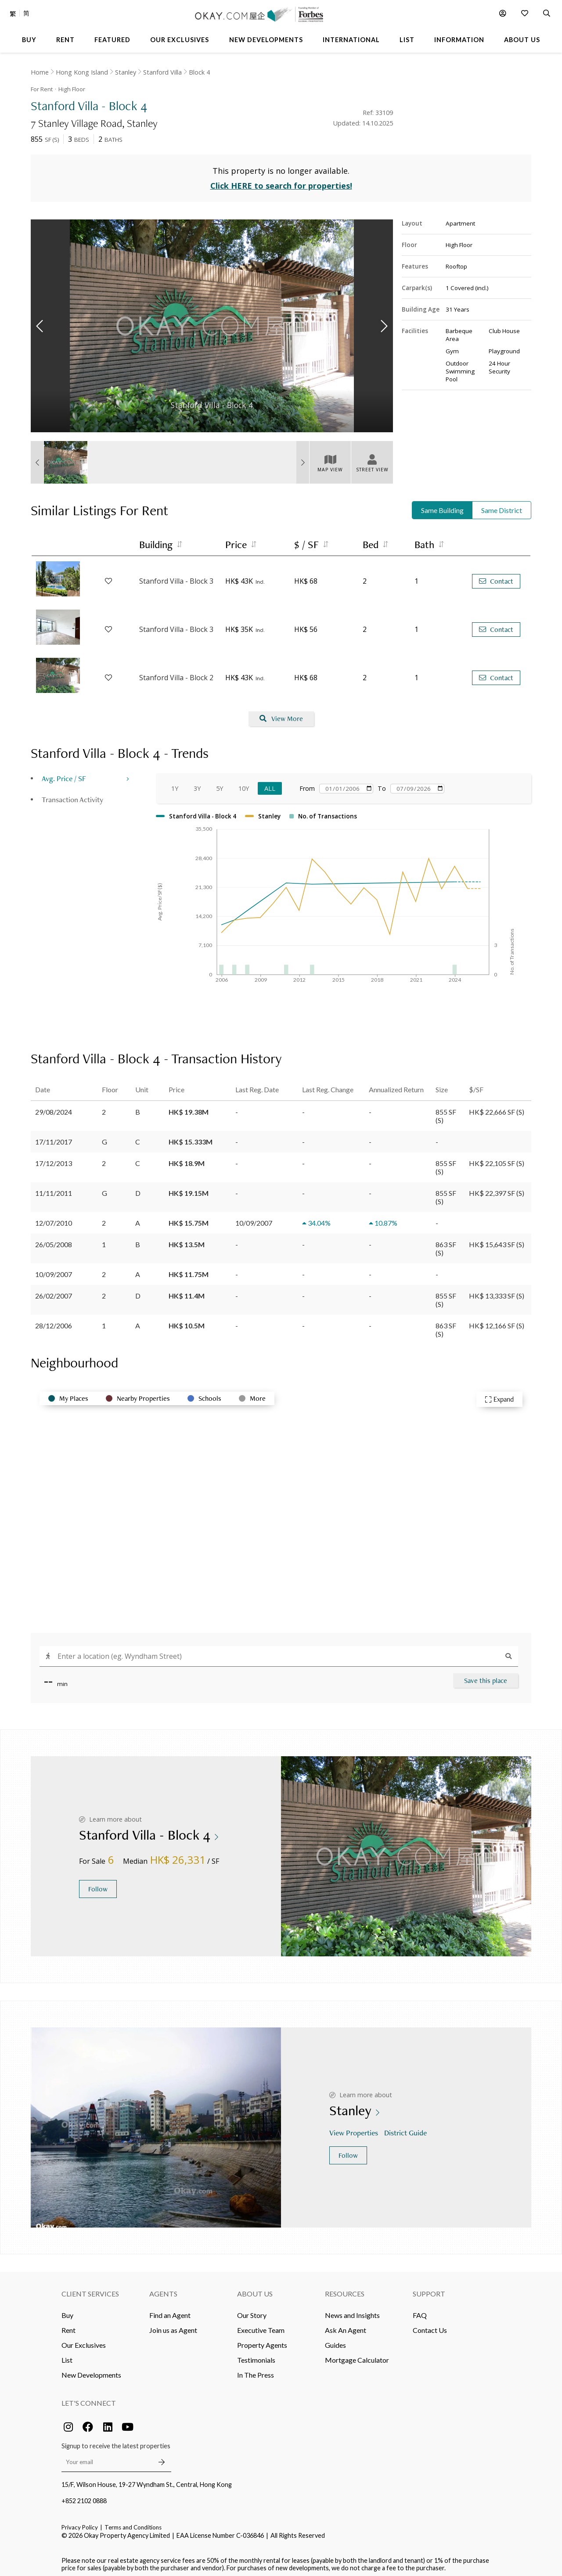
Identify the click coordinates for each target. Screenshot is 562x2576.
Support (429, 2289)
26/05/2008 (53, 1240)
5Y (219, 784)
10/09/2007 (53, 1270)
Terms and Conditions (133, 2522)
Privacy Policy (79, 2522)
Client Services (90, 2289)
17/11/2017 (53, 1137)
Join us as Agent (173, 2325)
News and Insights (352, 2311)
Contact (496, 576)
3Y (197, 784)
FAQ (420, 2311)
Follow (98, 1884)
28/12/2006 (53, 1321)
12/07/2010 (53, 1218)
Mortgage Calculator (357, 2355)
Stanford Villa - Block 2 (176, 673)
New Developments (91, 2370)
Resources (344, 2289)
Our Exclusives (83, 2340)
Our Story (252, 2311)
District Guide (406, 2128)
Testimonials (256, 2355)
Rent (68, 2325)
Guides (335, 2340)
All (269, 784)
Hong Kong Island (82, 72)
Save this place (485, 1676)
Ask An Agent (345, 2325)
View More (281, 714)
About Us (255, 2289)
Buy (67, 2311)
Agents (163, 2289)
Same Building (442, 506)
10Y (243, 784)
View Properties (354, 2128)
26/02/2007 (53, 1291)
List (66, 2355)
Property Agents (262, 2340)
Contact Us (430, 2325)
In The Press (255, 2370)
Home (40, 72)
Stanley (125, 72)
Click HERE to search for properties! (281, 181)
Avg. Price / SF (64, 774)
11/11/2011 (53, 1188)
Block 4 (199, 72)
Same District (501, 506)
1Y (174, 784)
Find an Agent (170, 2311)
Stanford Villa (162, 72)
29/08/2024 (53, 1107)
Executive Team (261, 2325)
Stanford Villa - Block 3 (176, 577)
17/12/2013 (53, 1159)
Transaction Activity (72, 795)
